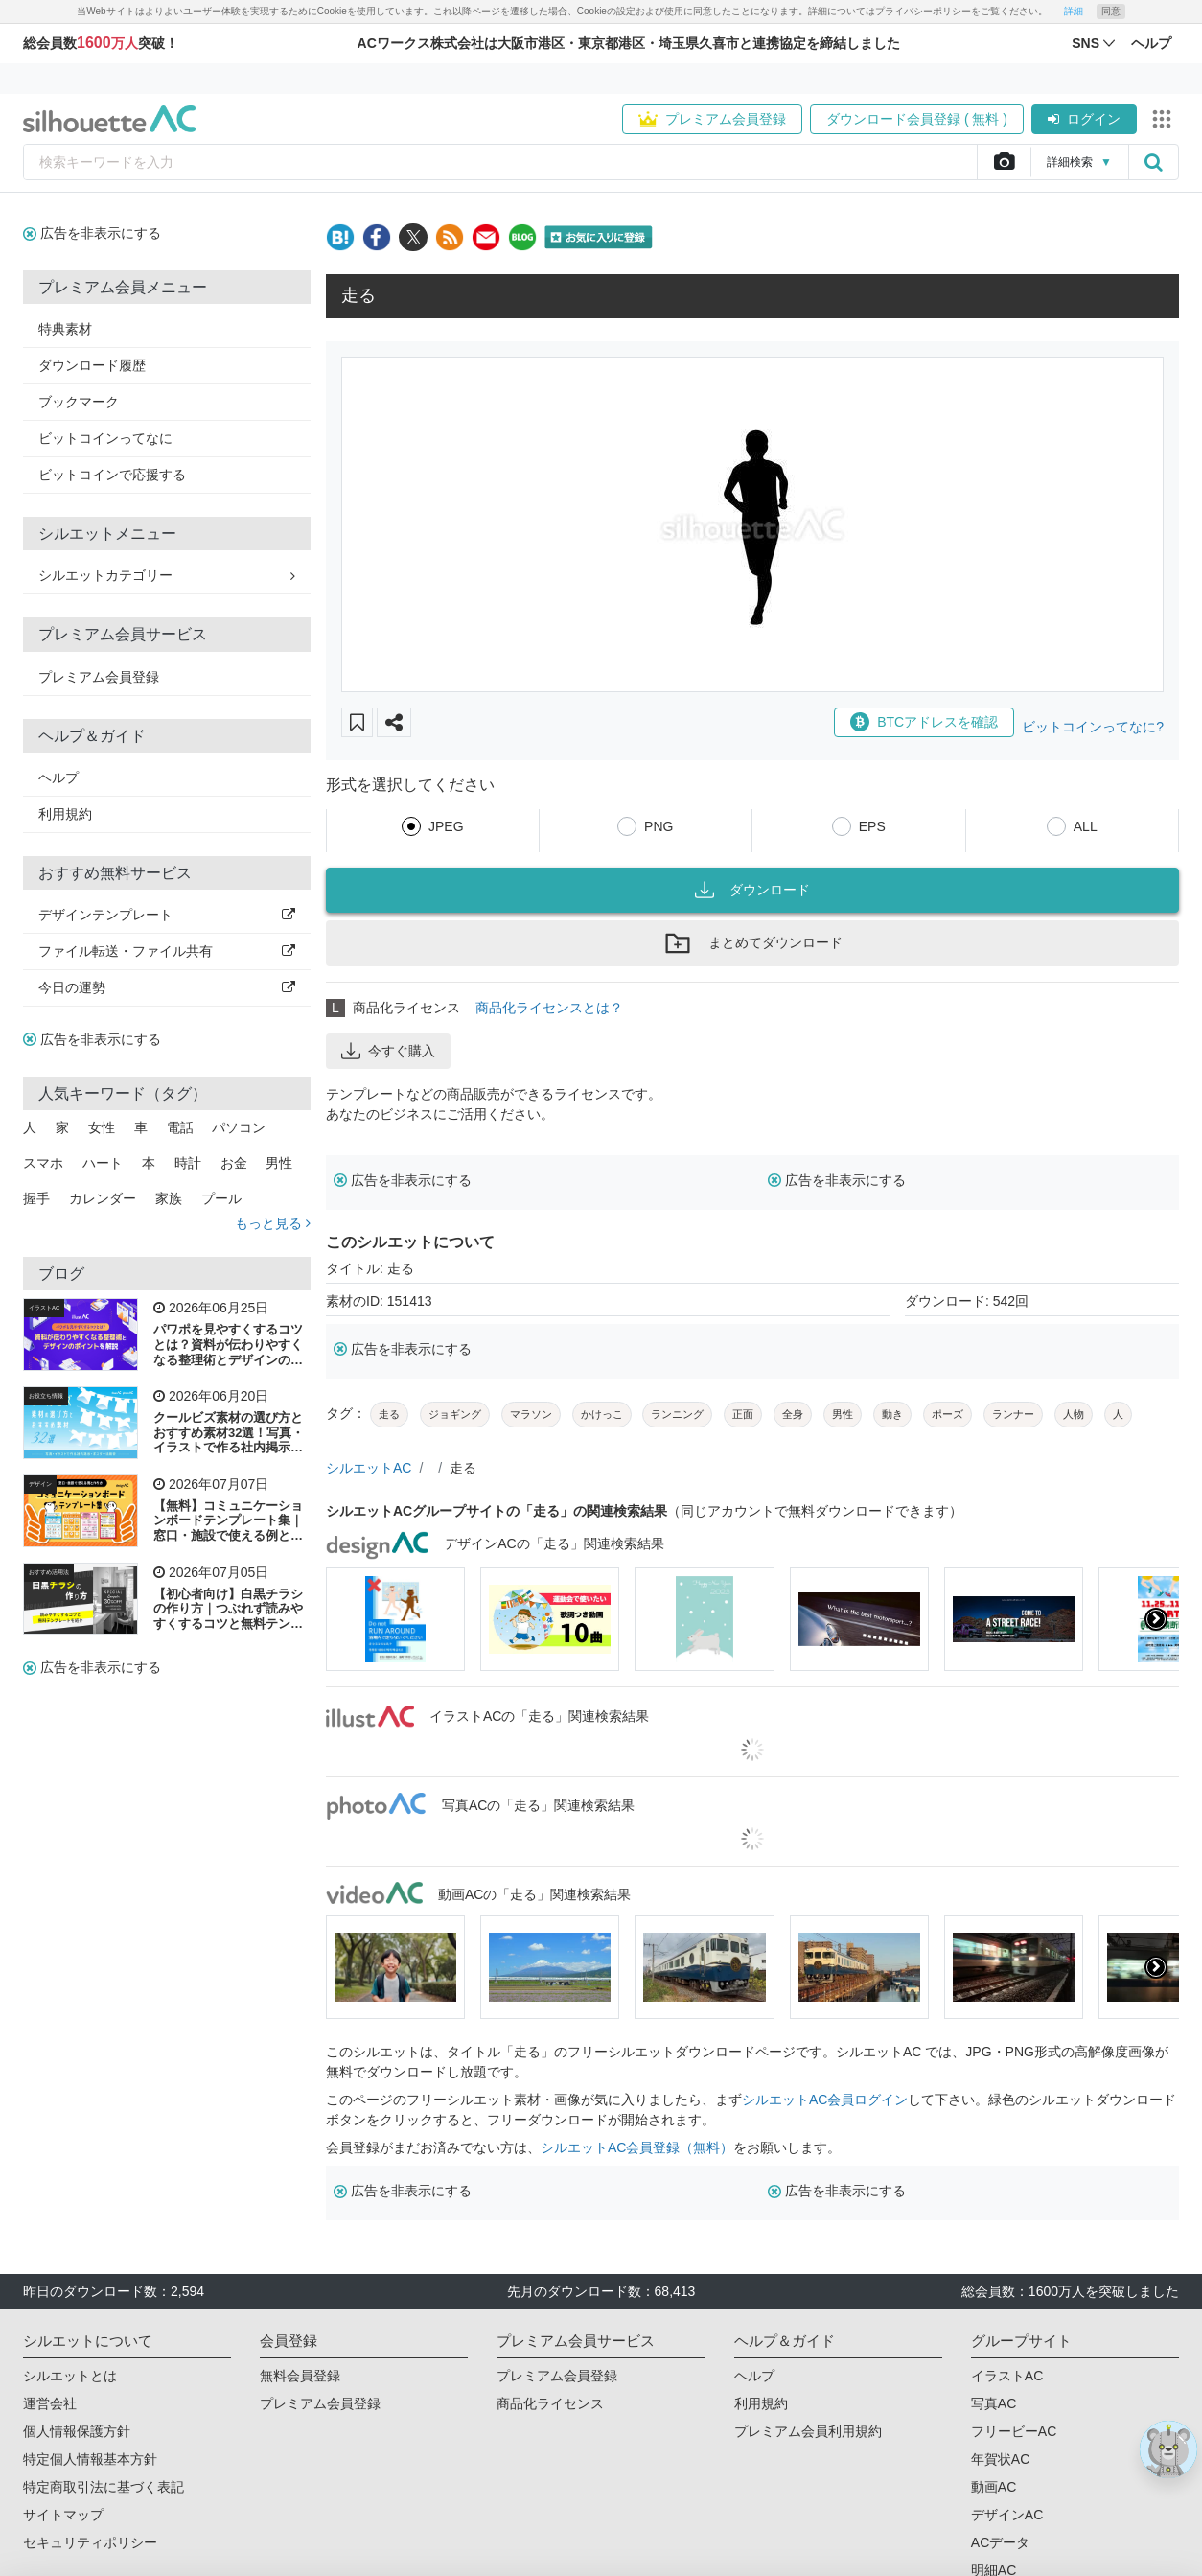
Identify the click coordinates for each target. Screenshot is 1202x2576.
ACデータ (1000, 2542)
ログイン (1084, 119)
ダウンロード (752, 889)
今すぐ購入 (388, 1050)
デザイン (40, 1484)
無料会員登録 (300, 2375)
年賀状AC (1000, 2459)
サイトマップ (63, 2514)
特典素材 (65, 329)
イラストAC (44, 1308)
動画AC (993, 2487)
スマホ (43, 1163)
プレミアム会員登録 (712, 119)
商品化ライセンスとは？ (549, 1007)
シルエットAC (368, 1467)
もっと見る (273, 1223)
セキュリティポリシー (90, 2542)
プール (221, 1198)
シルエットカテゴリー (166, 575)
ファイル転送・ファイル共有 (166, 951)
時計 (187, 1163)
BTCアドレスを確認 (924, 721)
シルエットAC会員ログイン (825, 2099)
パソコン (239, 1127)
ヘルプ (58, 777)
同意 (1111, 11)
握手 (36, 1198)
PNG (658, 826)
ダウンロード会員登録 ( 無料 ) (916, 119)
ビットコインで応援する (112, 474)
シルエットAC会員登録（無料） (637, 2147)
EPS (872, 826)
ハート (102, 1163)
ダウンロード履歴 (92, 365)
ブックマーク (78, 401)
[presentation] (1155, 1619)
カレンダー (102, 1198)
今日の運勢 (166, 987)
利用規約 (65, 814)
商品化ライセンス (550, 2403)
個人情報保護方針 (76, 2431)
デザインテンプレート (166, 914)
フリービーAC (1013, 2431)
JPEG (446, 826)
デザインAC (1007, 2514)
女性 (101, 1127)
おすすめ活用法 (49, 1572)
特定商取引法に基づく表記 (103, 2487)
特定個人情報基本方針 (90, 2459)
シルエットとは (70, 2375)
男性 (279, 1163)
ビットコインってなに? (1093, 726)
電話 (180, 1127)
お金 (233, 1163)
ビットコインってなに (105, 438)
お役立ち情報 (46, 1396)
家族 (168, 1198)
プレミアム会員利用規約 (808, 2431)
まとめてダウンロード (752, 943)
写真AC (993, 2403)
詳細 (1073, 11)
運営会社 (50, 2403)
